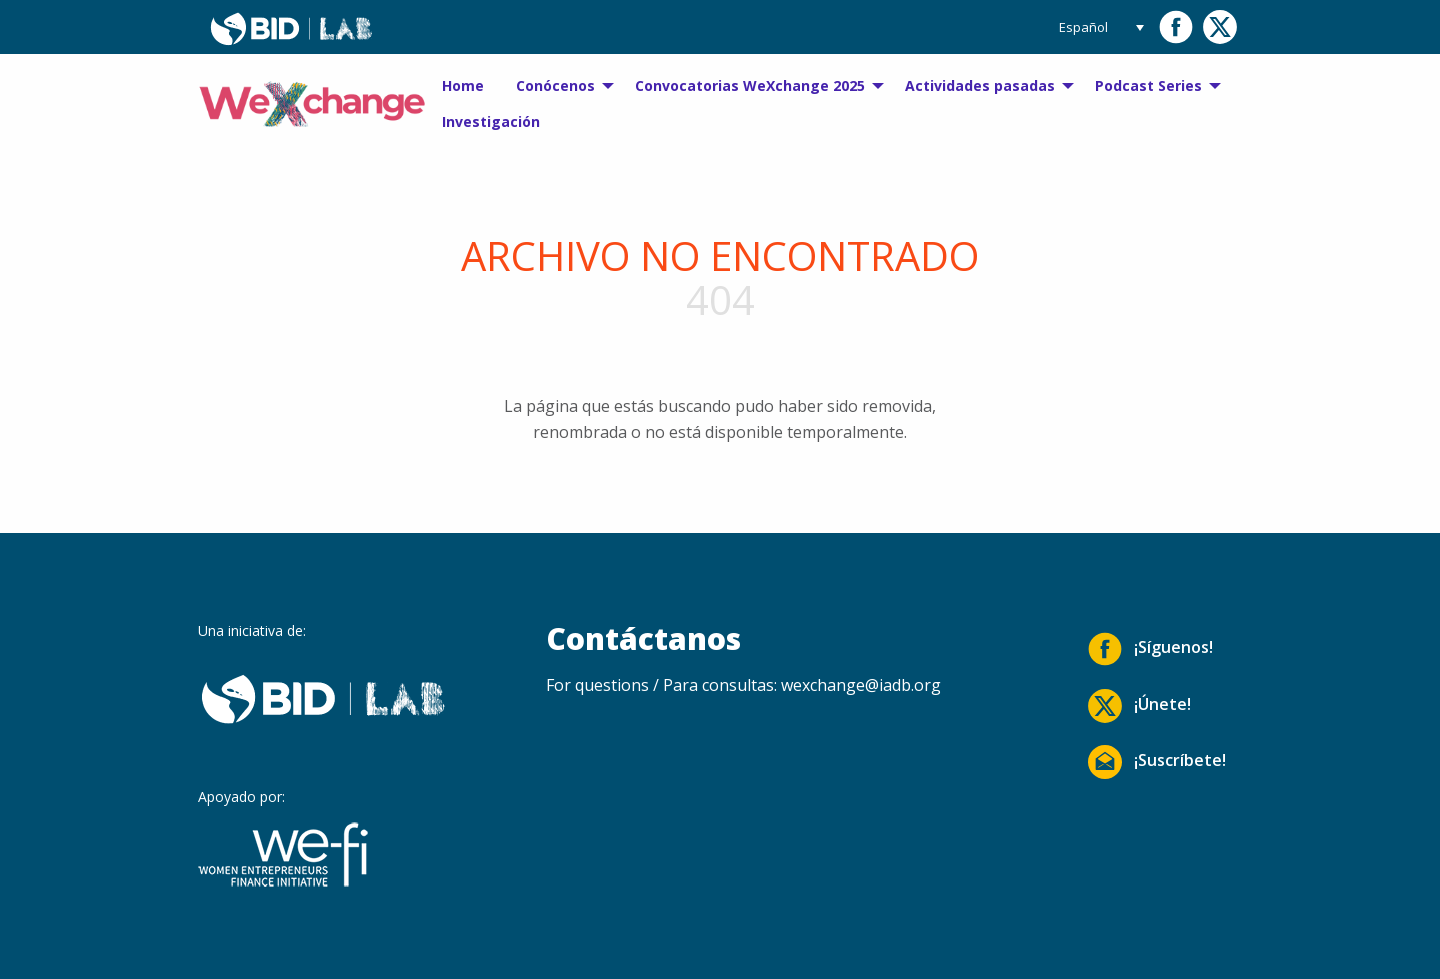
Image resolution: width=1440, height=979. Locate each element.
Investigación (491, 121)
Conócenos (555, 85)
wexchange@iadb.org (861, 685)
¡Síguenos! (1150, 649)
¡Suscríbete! (1157, 762)
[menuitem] (463, 86)
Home (463, 85)
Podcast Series (1148, 85)
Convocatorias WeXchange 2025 (750, 85)
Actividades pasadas (980, 85)
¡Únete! (1139, 706)
